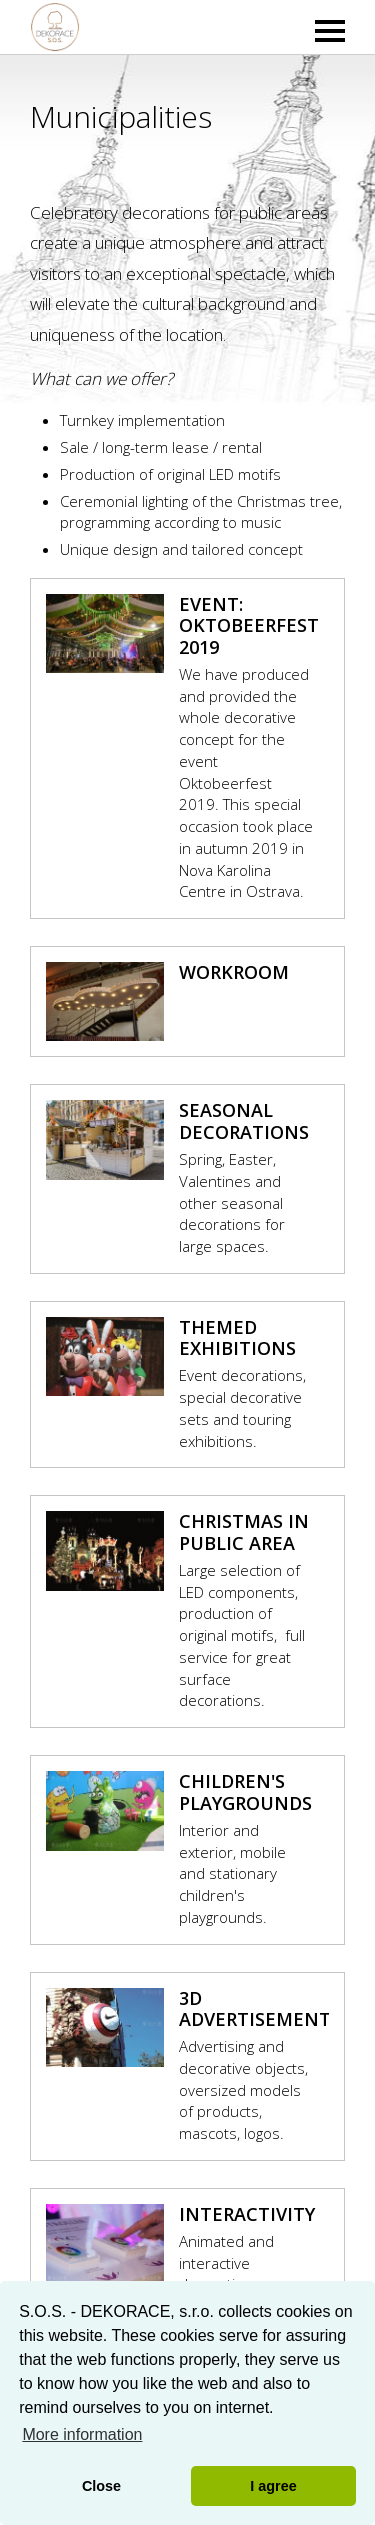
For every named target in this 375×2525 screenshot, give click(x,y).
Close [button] (101, 2486)
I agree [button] (273, 2486)
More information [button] (82, 2434)
